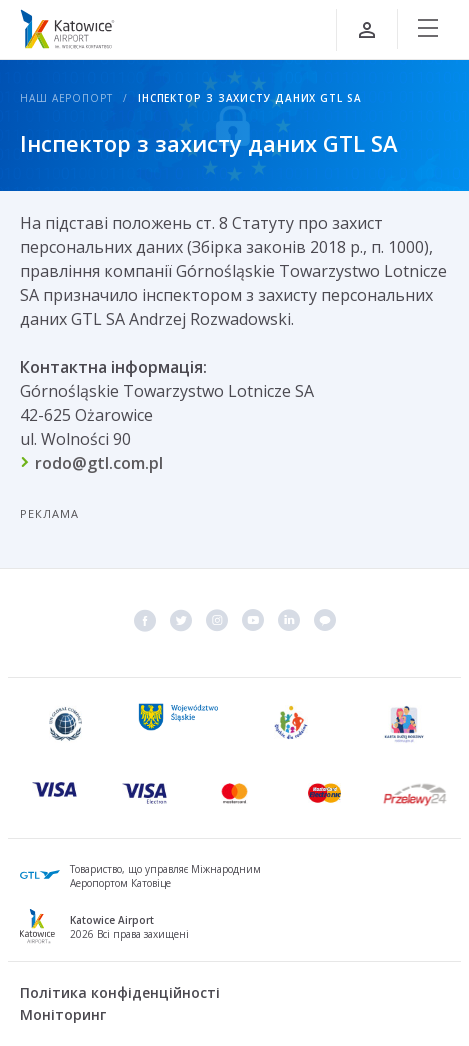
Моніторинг (63, 1014)
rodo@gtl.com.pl (99, 463)
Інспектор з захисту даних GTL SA (250, 98)
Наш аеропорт (66, 98)
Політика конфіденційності (120, 992)
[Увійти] (367, 30)
